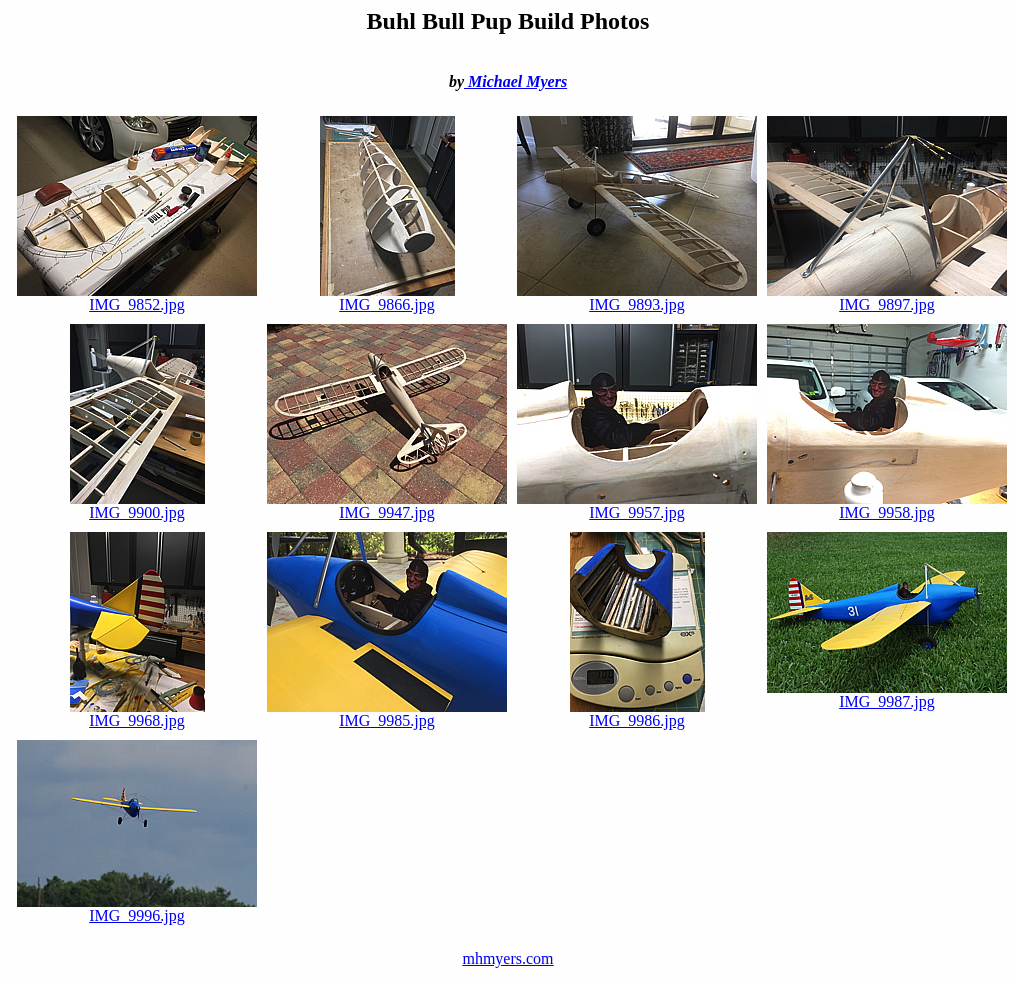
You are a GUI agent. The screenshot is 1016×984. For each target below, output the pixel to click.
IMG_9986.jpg (637, 713)
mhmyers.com (507, 958)
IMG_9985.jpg (387, 713)
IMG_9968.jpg (137, 713)
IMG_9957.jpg (637, 505)
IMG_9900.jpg (137, 505)
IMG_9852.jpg (137, 297)
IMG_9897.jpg (887, 297)
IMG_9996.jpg (137, 908)
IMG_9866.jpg (387, 297)
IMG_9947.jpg (387, 505)
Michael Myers (515, 81)
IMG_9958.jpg (887, 505)
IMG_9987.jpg (887, 694)
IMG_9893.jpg (637, 297)
